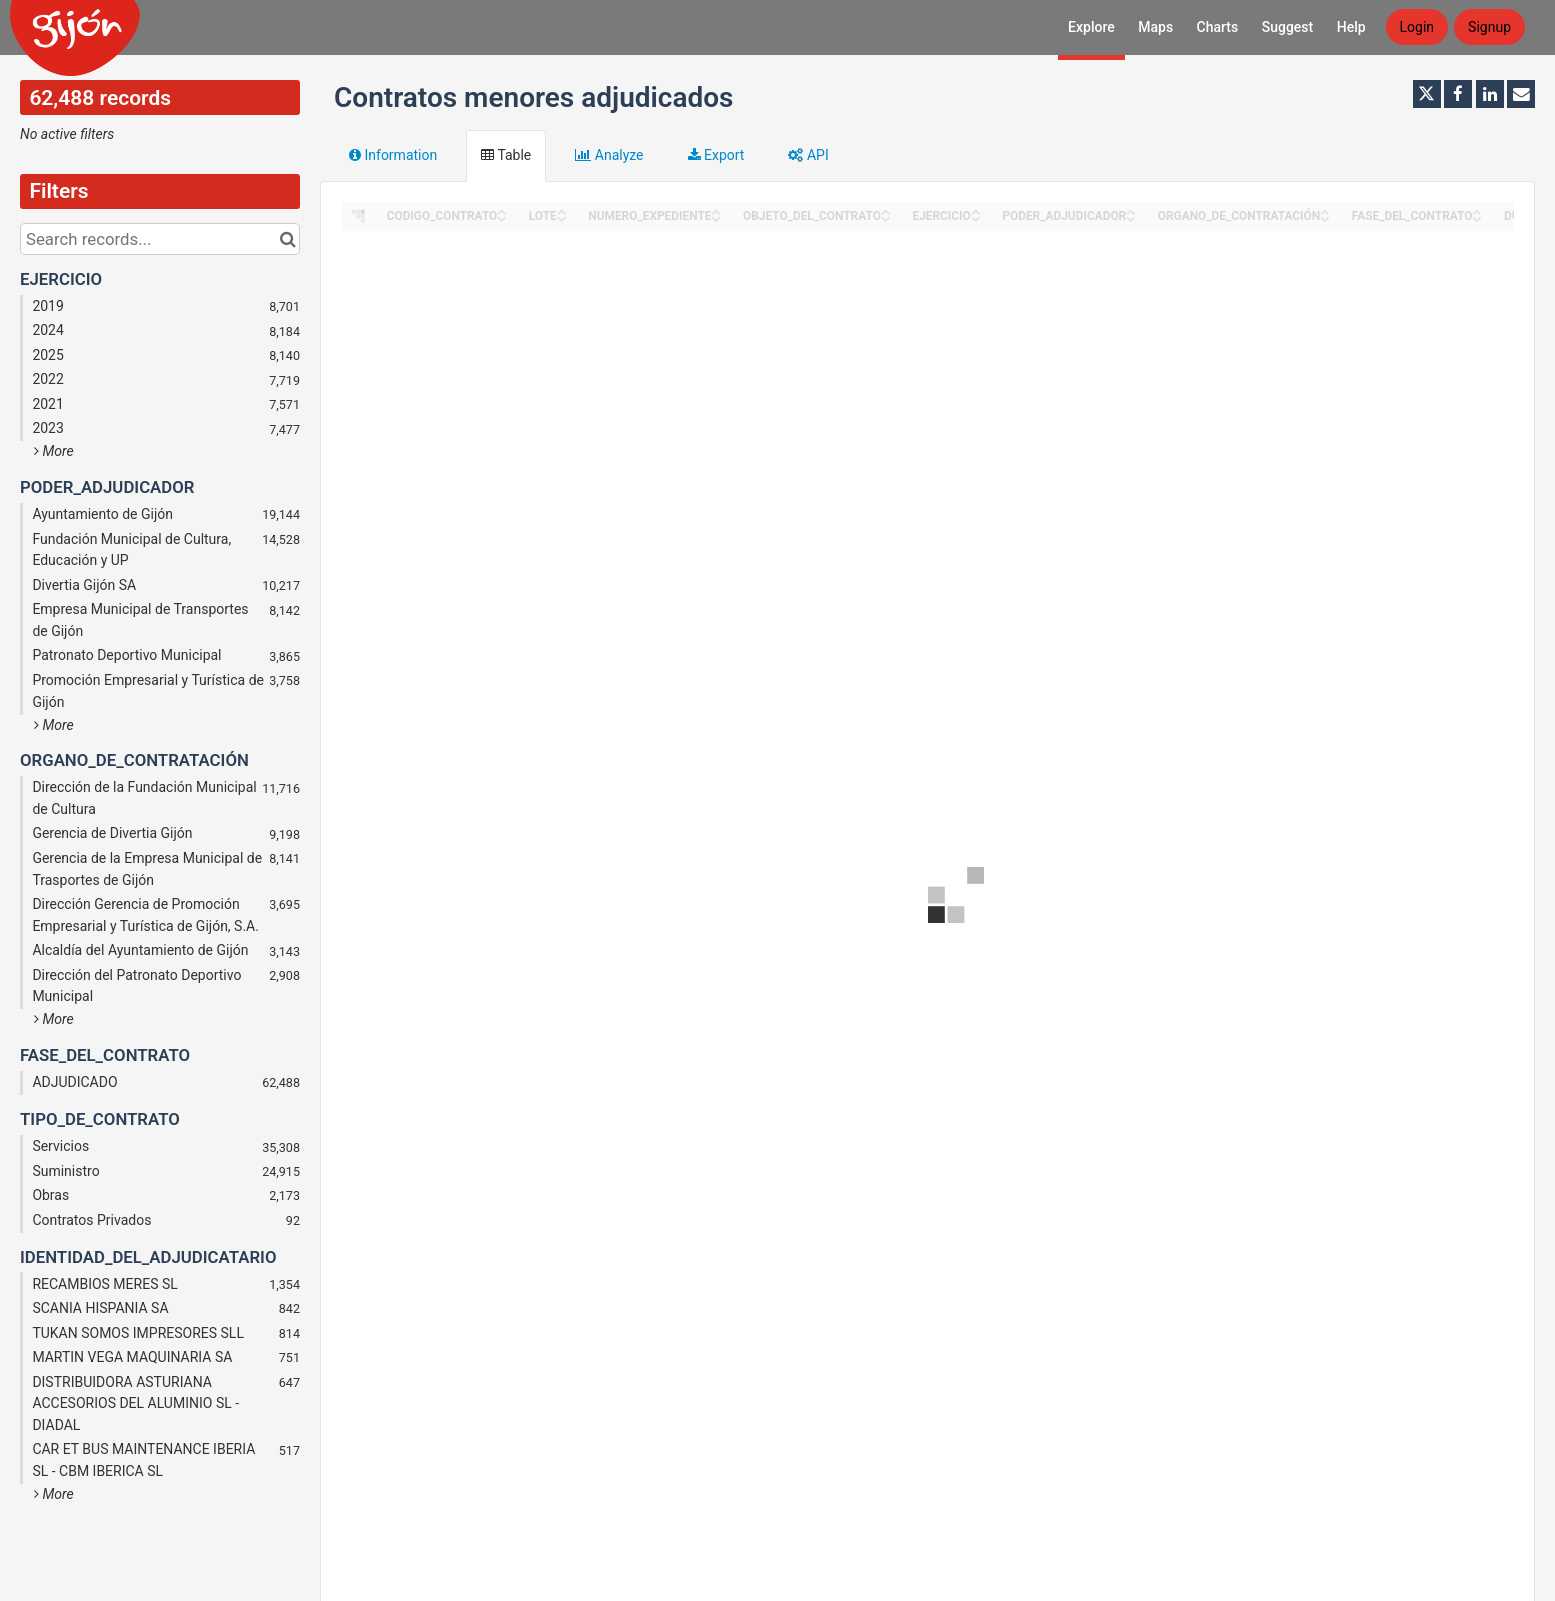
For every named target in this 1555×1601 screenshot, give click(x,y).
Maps (1155, 27)
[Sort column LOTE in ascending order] (562, 210)
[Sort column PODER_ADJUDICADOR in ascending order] (1131, 210)
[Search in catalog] (287, 239)
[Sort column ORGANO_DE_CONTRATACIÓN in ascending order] (1325, 210)
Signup (1489, 27)
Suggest (1288, 27)
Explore (1091, 27)
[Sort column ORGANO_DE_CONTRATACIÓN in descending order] (1325, 217)
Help (1351, 27)
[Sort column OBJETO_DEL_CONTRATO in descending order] (886, 217)
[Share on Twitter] (1427, 94)
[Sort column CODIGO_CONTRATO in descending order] (502, 217)
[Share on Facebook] (1458, 94)
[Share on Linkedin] (1490, 94)
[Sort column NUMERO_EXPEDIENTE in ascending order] (716, 210)
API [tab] (808, 155)
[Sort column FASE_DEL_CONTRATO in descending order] (1477, 217)
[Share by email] (1521, 94)
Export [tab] (716, 155)
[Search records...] (160, 239)
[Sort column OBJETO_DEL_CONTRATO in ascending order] (886, 210)
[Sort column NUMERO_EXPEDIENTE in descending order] (716, 217)
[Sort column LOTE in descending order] (562, 217)
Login (1417, 27)
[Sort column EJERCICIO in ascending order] (976, 210)
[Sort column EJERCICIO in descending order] (976, 217)
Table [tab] (506, 155)
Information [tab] (393, 155)
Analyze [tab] (609, 155)
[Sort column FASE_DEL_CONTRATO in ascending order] (1477, 210)
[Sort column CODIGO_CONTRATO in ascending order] (502, 210)
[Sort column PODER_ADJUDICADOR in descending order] (1131, 217)
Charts (1218, 27)
